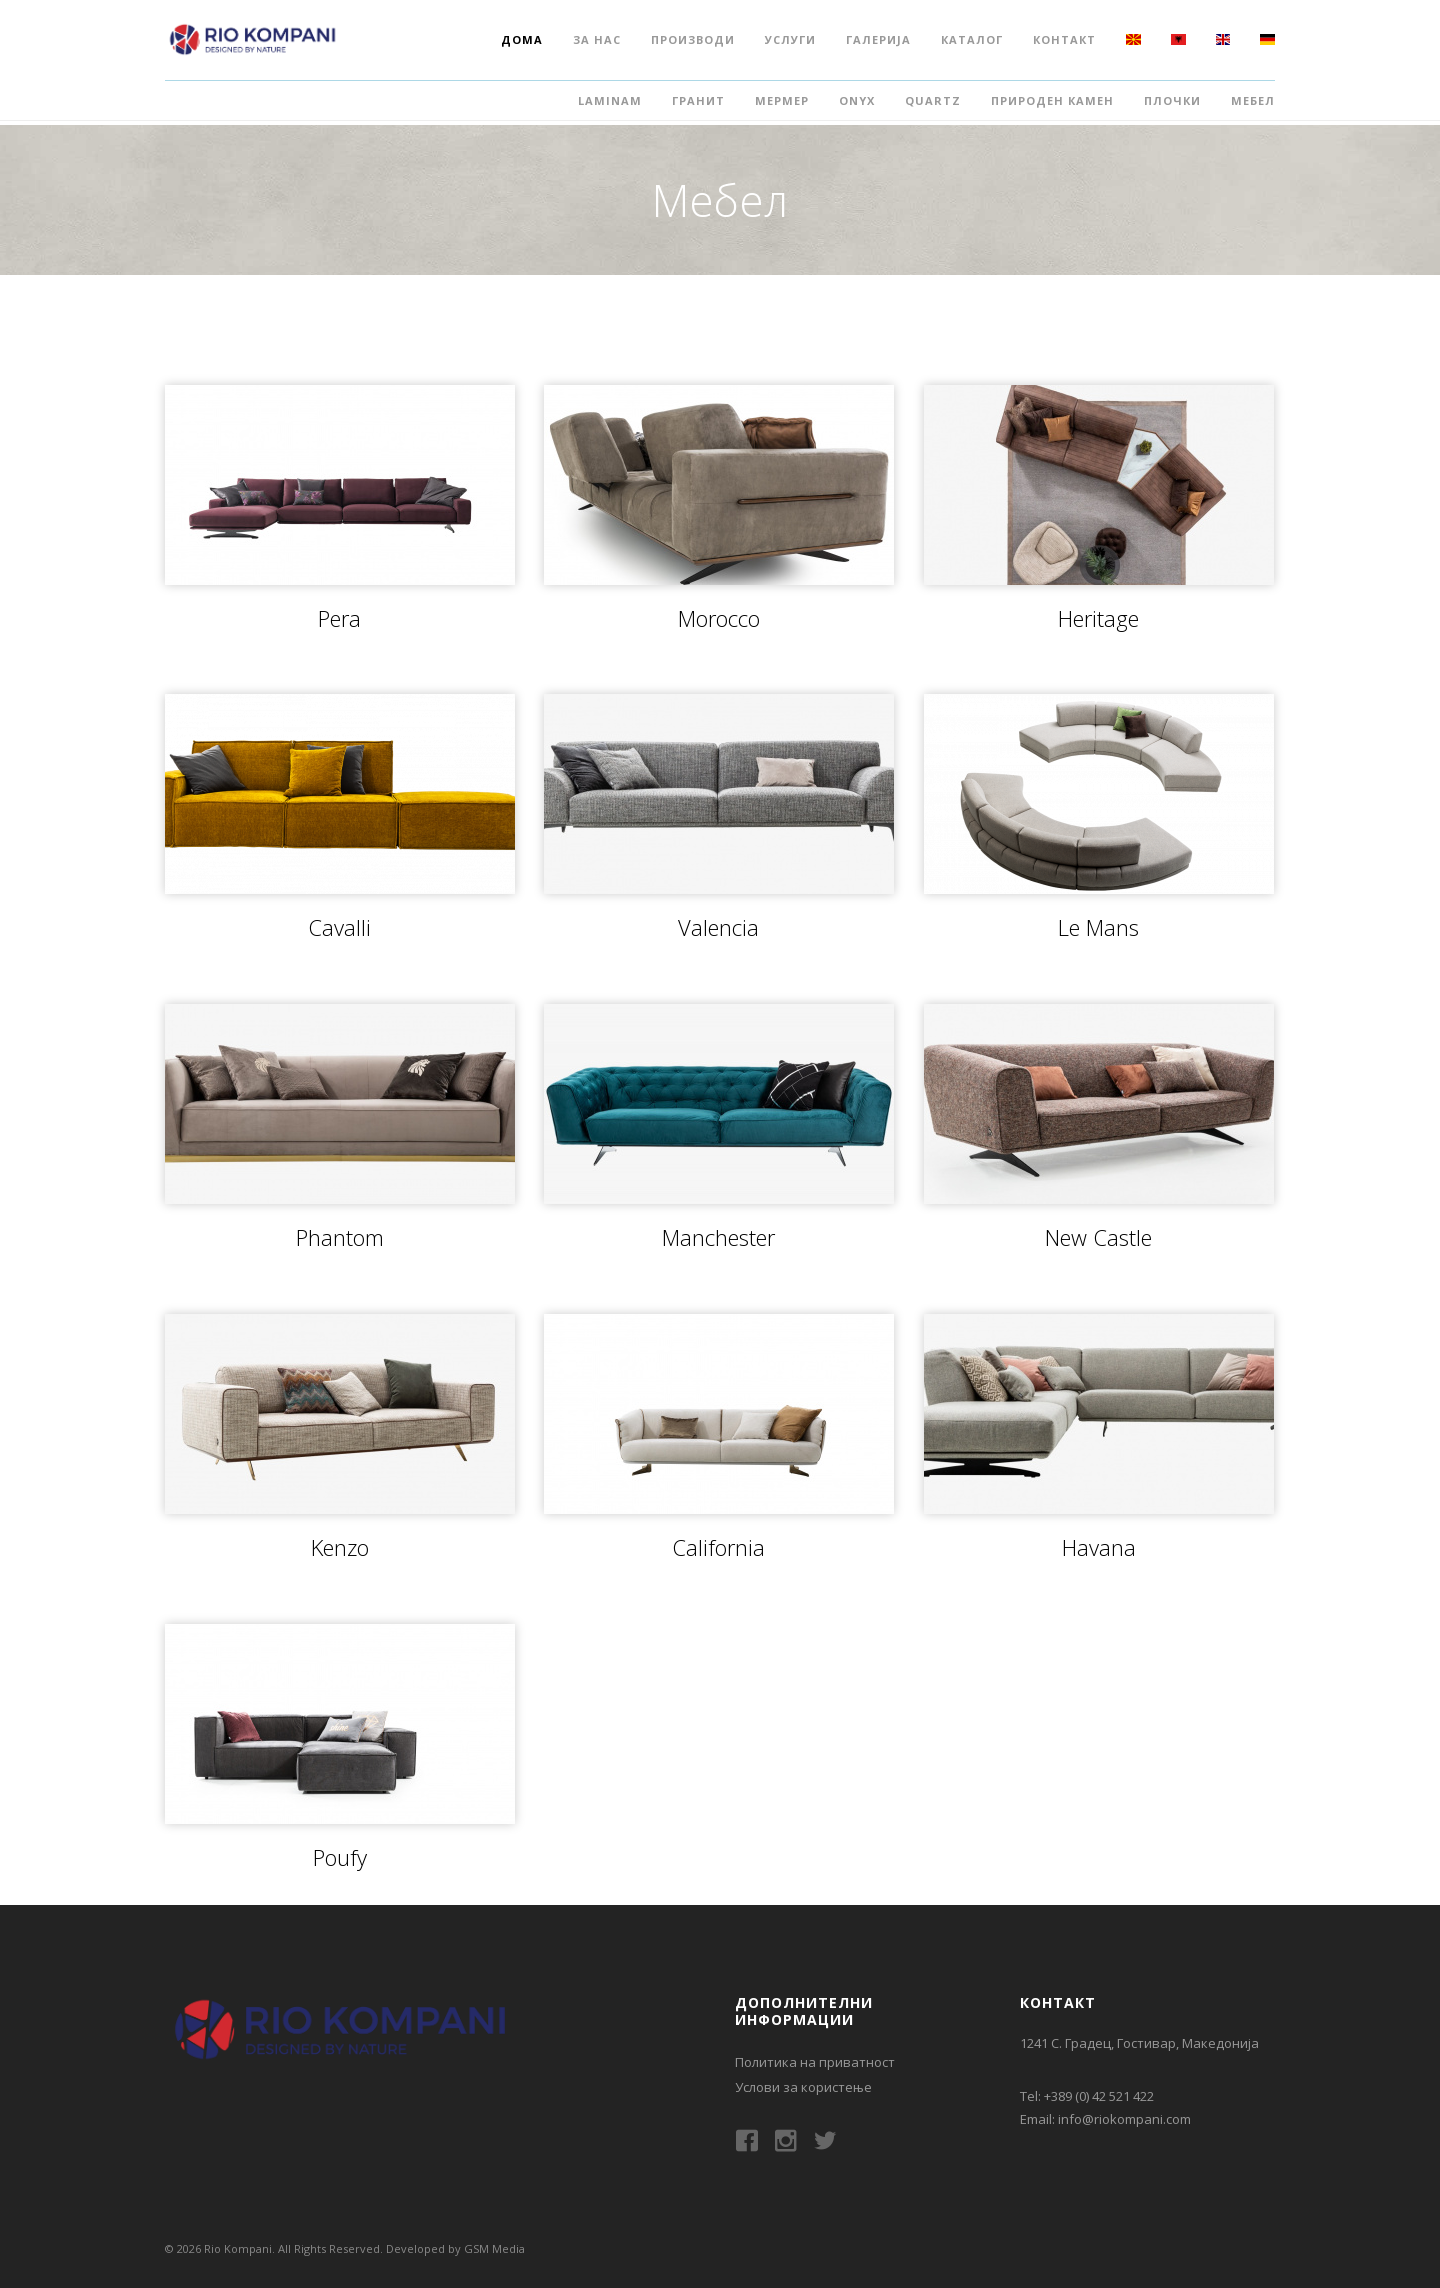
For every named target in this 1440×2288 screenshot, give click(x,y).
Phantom (340, 1237)
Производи (693, 39)
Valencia (718, 927)
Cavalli (339, 927)
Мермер (782, 100)
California (718, 1547)
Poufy (340, 1857)
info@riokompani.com (1124, 2119)
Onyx (857, 100)
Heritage (1098, 618)
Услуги (790, 39)
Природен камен (1052, 100)
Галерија (878, 39)
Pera (339, 618)
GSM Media (494, 2248)
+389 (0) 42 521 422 (1099, 2096)
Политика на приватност (815, 2062)
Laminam (610, 100)
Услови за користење (803, 2087)
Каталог (972, 39)
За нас (597, 39)
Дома (522, 39)
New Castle (1098, 1237)
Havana (1099, 1547)
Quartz (933, 100)
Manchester (718, 1237)
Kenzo (340, 1547)
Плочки (1172, 100)
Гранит (698, 100)
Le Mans (1098, 927)
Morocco (719, 618)
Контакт (1064, 39)
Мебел (1253, 100)
